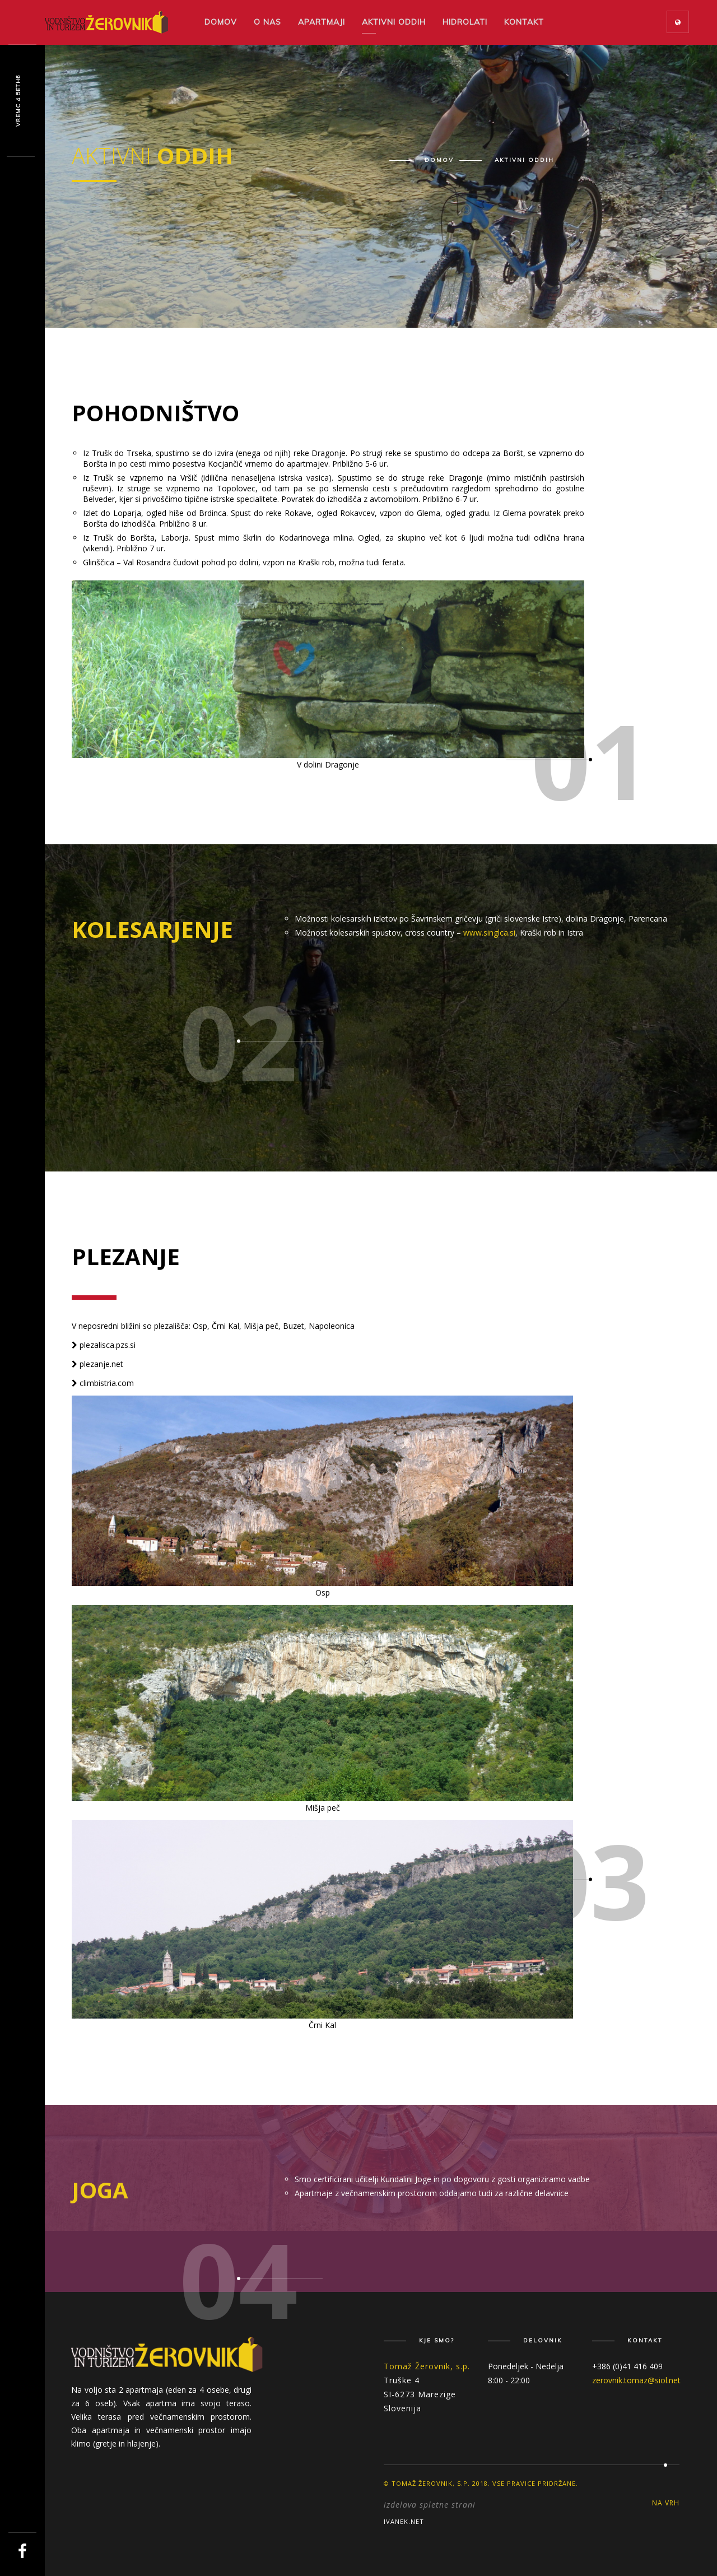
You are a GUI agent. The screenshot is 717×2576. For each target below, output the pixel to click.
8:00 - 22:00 (509, 2380)
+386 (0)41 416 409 (627, 2366)
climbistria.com (103, 1383)
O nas (267, 22)
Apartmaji (321, 22)
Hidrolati (465, 22)
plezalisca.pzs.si (104, 1345)
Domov (220, 22)
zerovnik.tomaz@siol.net (636, 2380)
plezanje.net (97, 1364)
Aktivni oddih (394, 22)
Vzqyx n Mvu (18, 101)
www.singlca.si (489, 932)
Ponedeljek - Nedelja (526, 2366)
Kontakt (524, 22)
